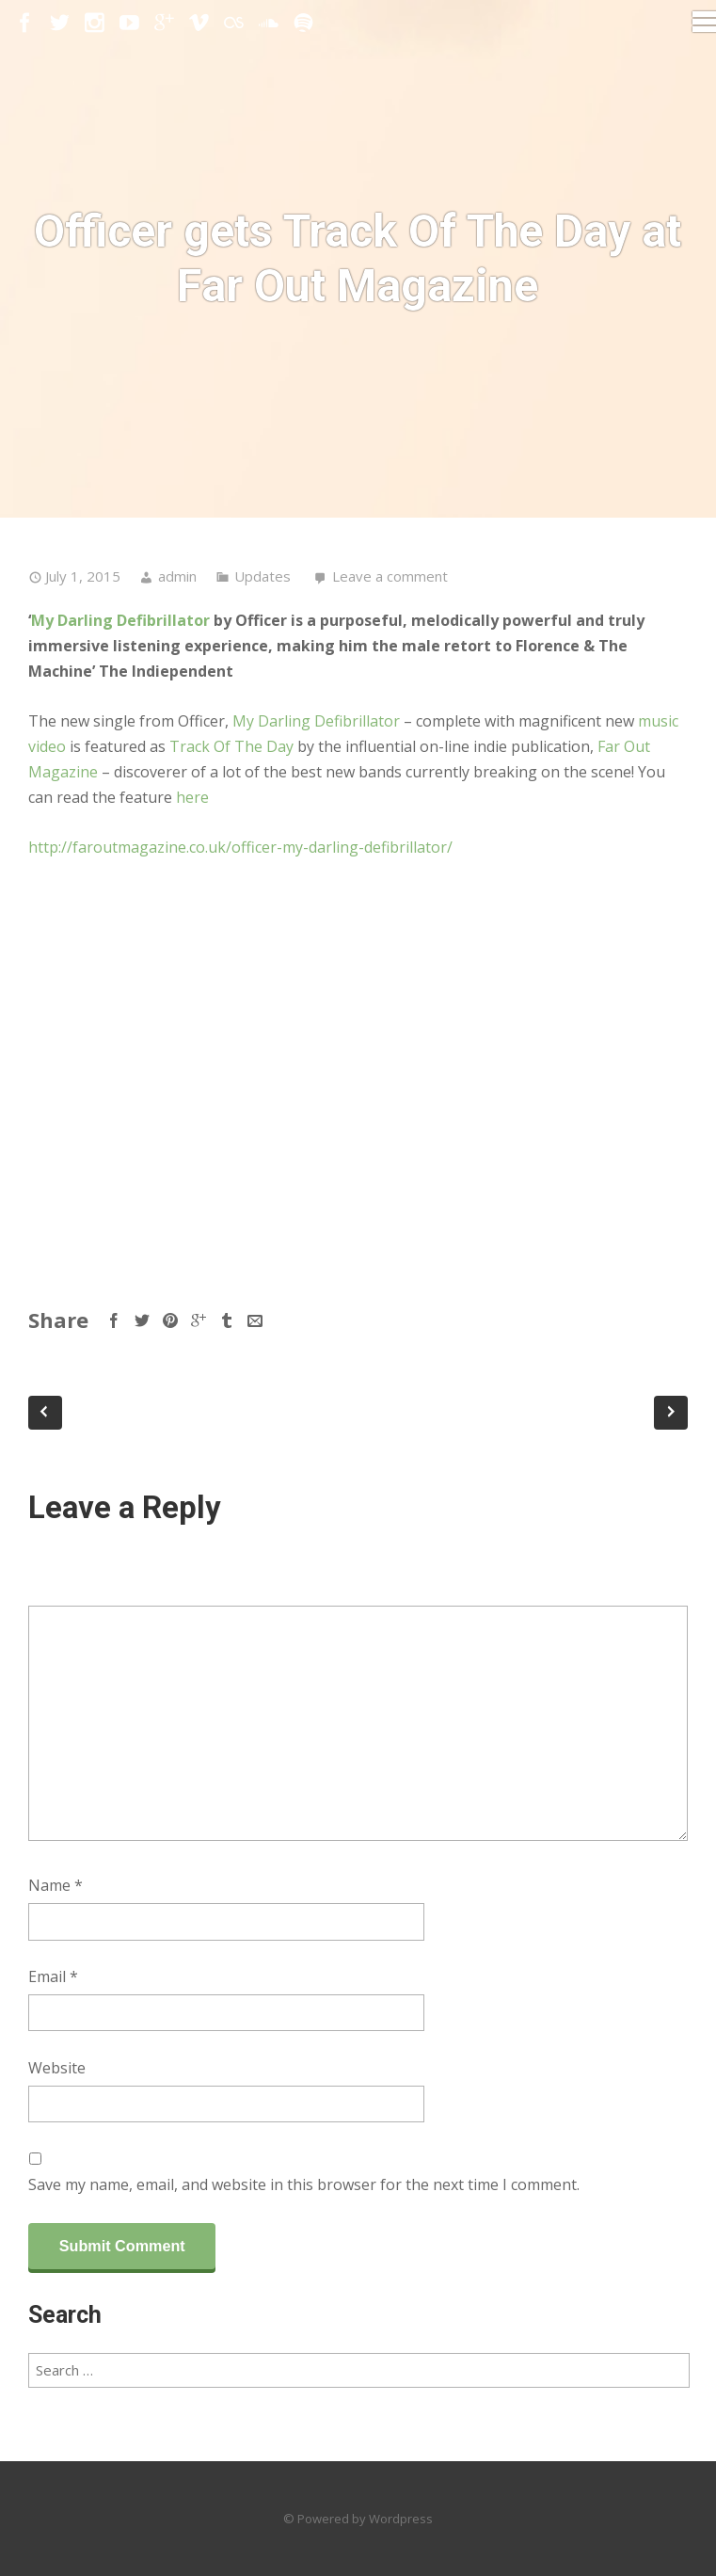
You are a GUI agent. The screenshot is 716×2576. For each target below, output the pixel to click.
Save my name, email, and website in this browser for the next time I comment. (304, 2184)
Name (55, 1885)
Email (53, 1976)
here (192, 797)
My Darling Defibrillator (120, 620)
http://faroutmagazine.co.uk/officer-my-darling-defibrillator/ (240, 847)
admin (177, 576)
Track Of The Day (231, 746)
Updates (262, 576)
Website (57, 2067)
